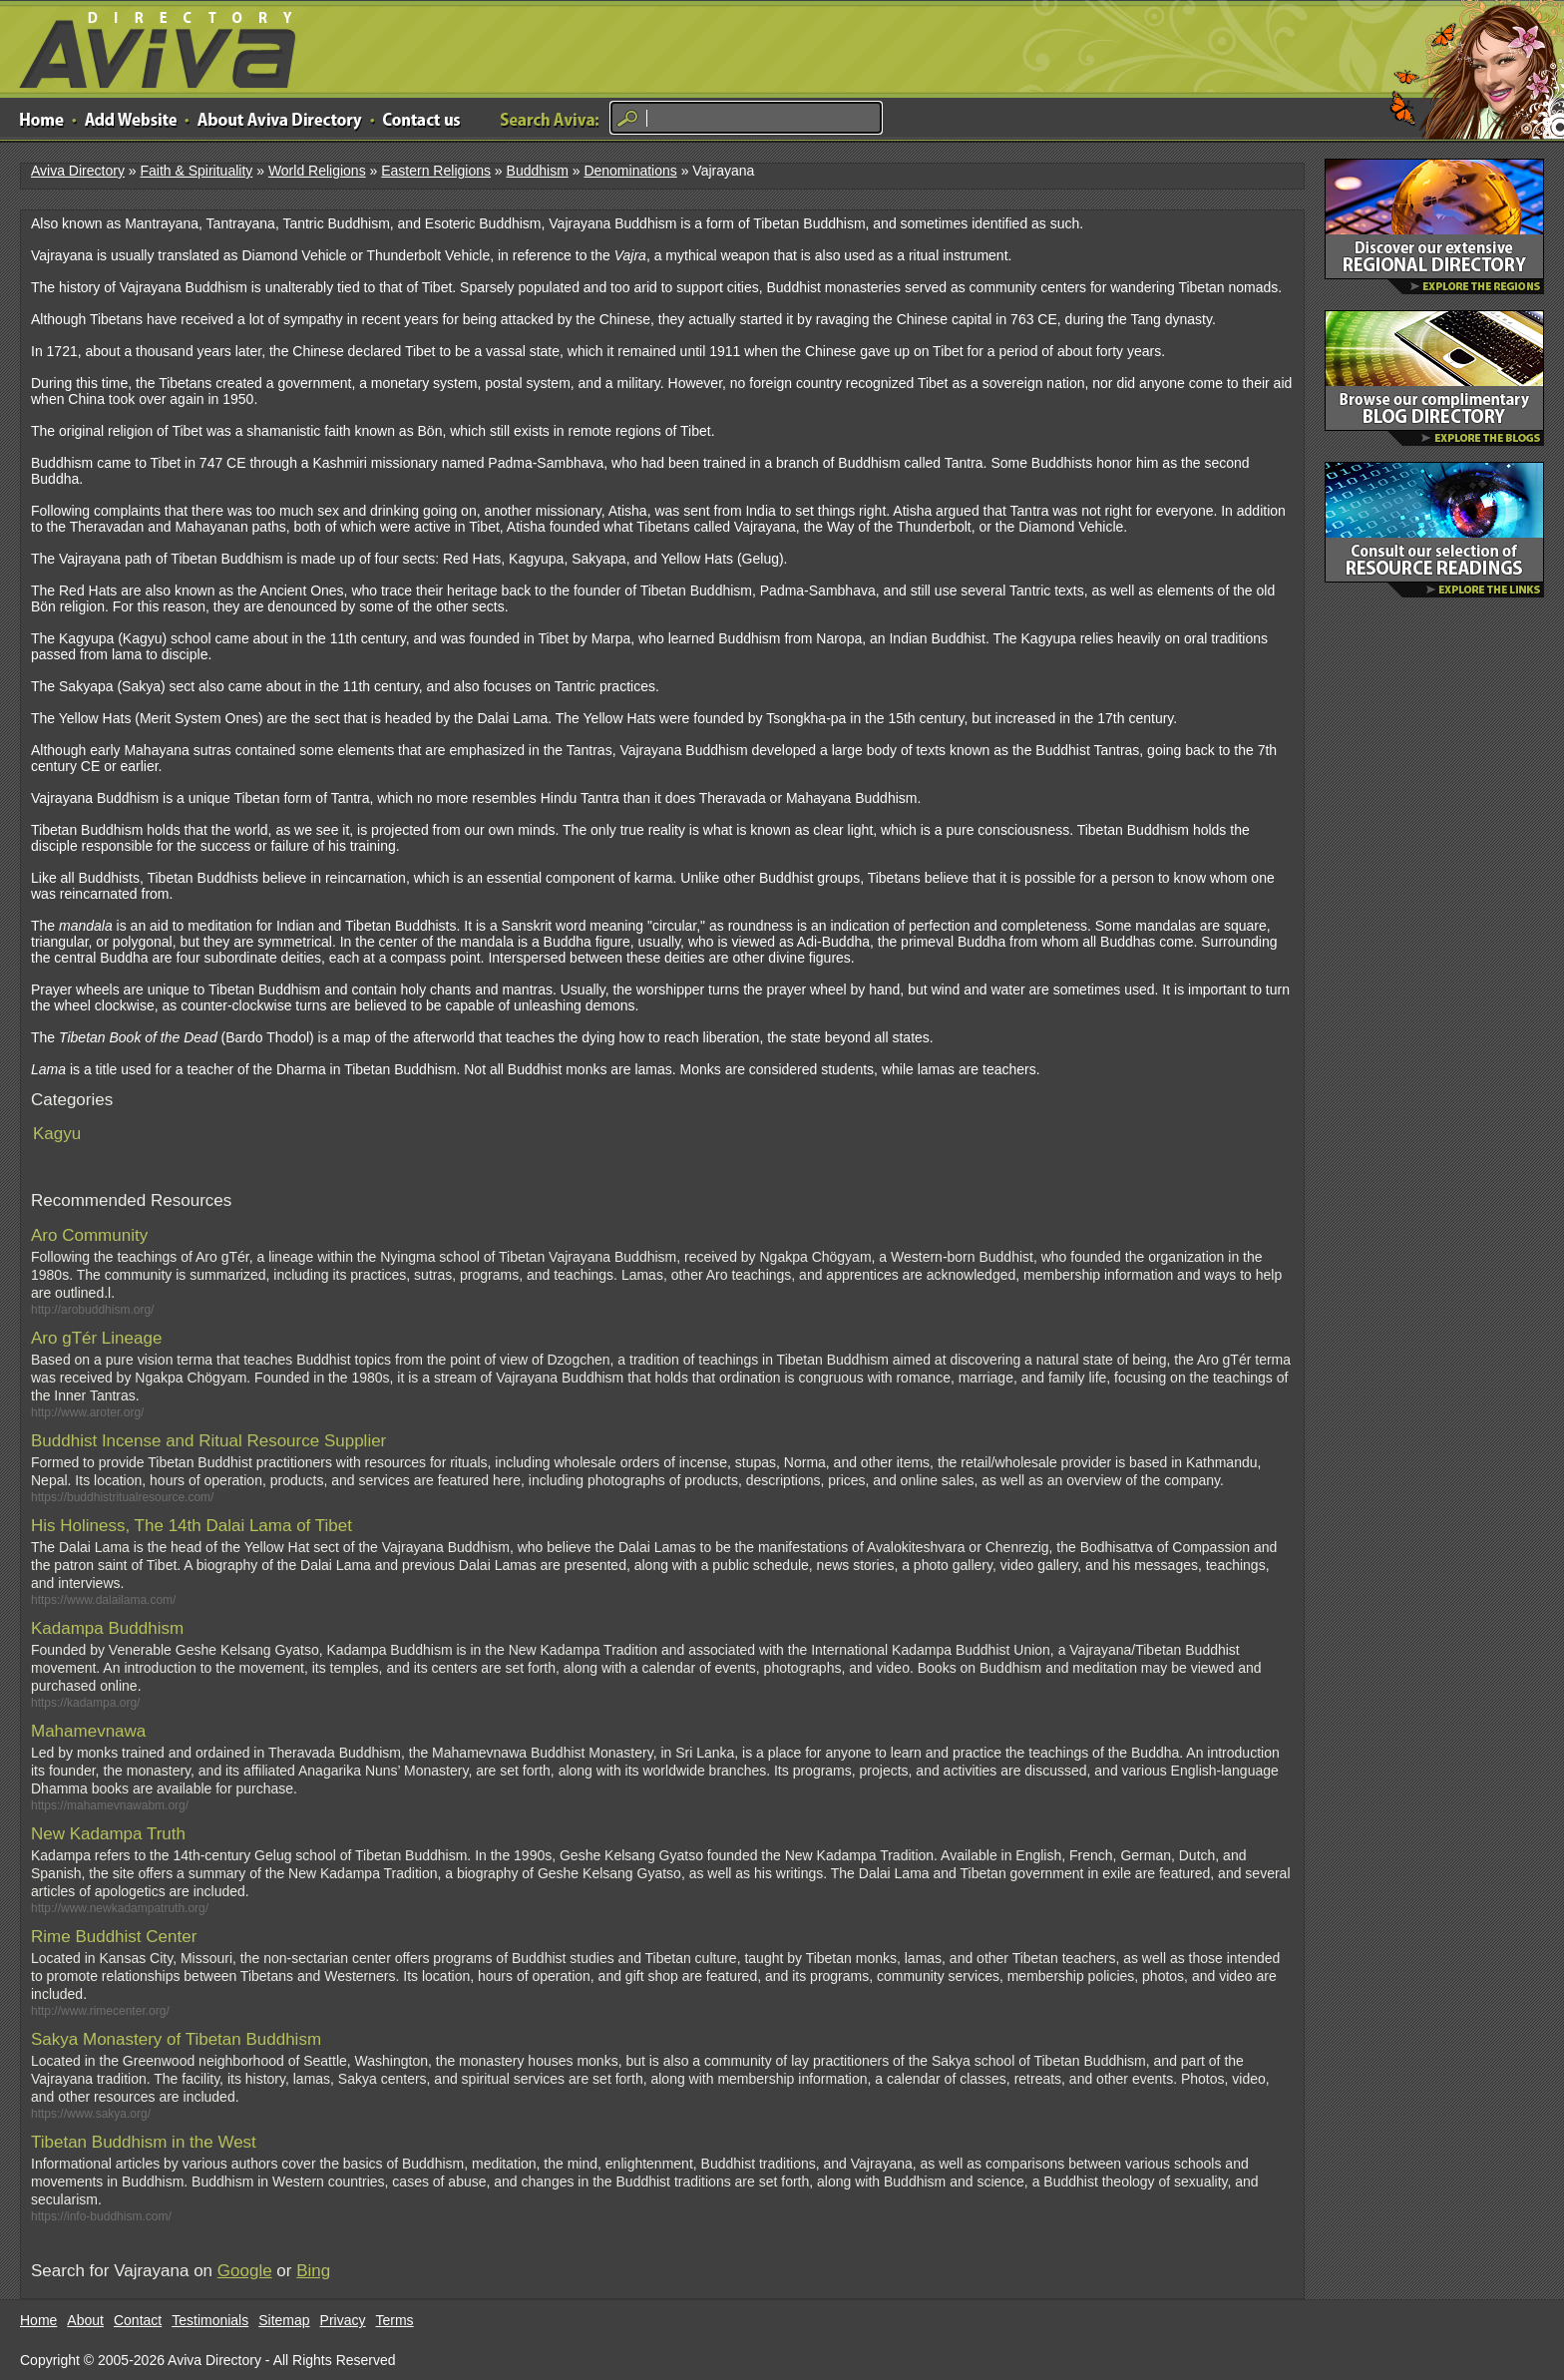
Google (244, 2270)
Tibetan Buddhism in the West (143, 2142)
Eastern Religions (436, 171)
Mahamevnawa (88, 1731)
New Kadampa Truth (108, 1833)
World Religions (317, 171)
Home (38, 2320)
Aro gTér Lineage (96, 1338)
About (85, 2320)
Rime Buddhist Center (113, 1936)
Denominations (630, 171)
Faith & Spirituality (196, 171)
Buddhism (538, 171)
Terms (395, 2320)
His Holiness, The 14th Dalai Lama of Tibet (191, 1525)
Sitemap (283, 2320)
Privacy (343, 2320)
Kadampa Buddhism (107, 1628)
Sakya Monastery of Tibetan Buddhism (176, 2039)
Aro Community (89, 1235)
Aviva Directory (149, 45)
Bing (313, 2270)
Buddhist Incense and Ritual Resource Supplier (208, 1440)
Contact (138, 2320)
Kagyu (57, 1133)
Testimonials (210, 2320)
